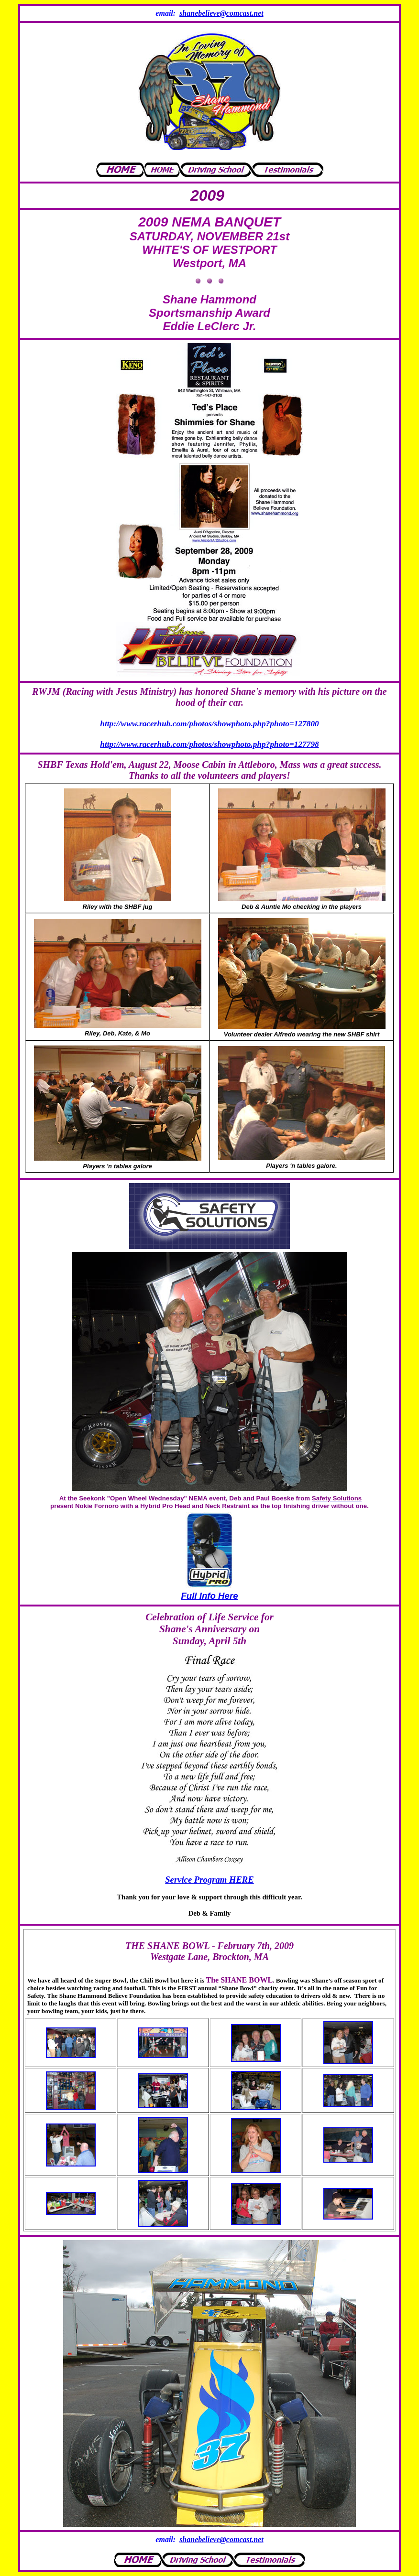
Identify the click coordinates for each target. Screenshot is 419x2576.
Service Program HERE (209, 1880)
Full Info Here (209, 1596)
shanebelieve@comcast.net (221, 13)
